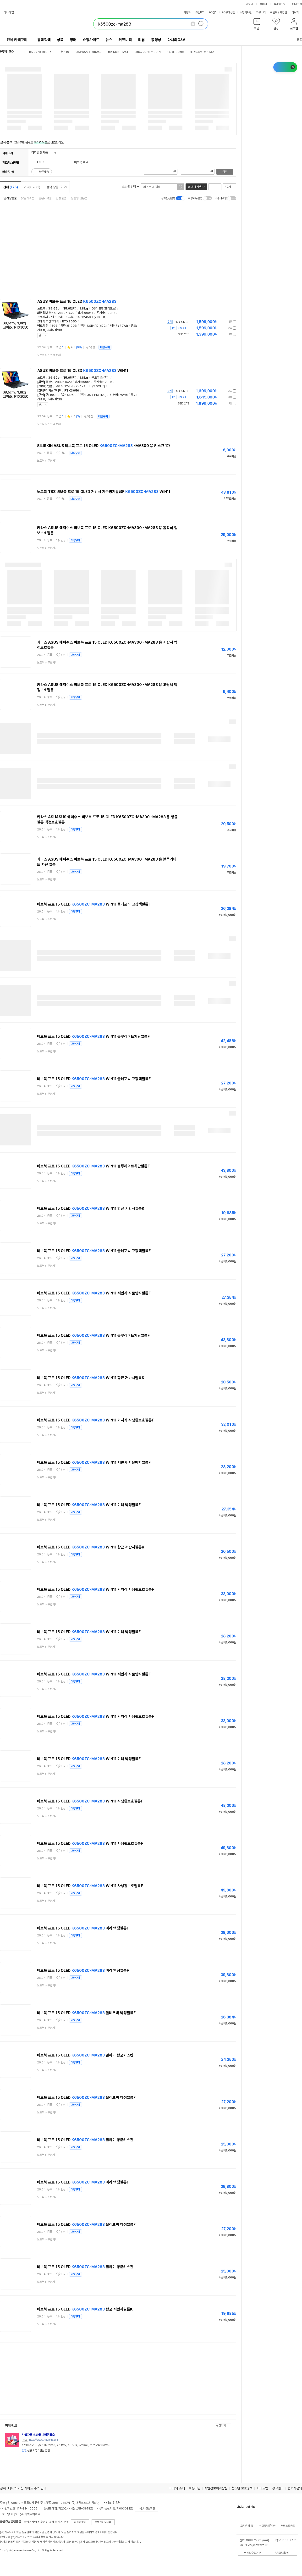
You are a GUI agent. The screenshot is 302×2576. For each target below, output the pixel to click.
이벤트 (273, 12)
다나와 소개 (177, 2488)
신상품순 (61, 198)
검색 (224, 171)
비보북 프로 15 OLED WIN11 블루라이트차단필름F (93, 1036)
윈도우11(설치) (101, 377)
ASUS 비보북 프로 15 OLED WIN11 (82, 370)
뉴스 (109, 40)
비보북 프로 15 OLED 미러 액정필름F (83, 1928)
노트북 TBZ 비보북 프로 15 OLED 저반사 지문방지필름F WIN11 (103, 491)
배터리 (114, 325)
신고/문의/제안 (267, 2525)
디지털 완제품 (39, 152)
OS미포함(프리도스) (104, 308)
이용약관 (194, 2488)
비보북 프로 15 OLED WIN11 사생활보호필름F (90, 1801)
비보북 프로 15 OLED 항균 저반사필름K (85, 2309)
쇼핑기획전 (246, 12)
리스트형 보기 (212, 187)
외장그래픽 (52, 321)
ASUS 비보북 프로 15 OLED (76, 301)
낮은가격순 (27, 198)
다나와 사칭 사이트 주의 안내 (27, 2488)
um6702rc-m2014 (148, 52)
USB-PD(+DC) (97, 325)
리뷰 (141, 40)
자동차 (187, 12)
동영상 (156, 40)
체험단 (283, 12)
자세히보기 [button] (80, 2522)
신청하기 (221, 2425)
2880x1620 (66, 313)
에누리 (249, 4)
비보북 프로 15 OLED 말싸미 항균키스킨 (85, 2055)
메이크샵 (297, 4)
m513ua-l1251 (118, 52)
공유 (296, 40)
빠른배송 (44, 171)
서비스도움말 (288, 2525)
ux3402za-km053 (89, 52)
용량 (63, 325)
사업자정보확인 (146, 2508)
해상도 (52, 313)
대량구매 (105, 347)
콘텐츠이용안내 (103, 2522)
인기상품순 (10, 198)
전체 (10, 187)
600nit (88, 313)
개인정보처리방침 (215, 2488)
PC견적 (213, 12)
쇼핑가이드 (91, 40)
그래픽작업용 (54, 330)
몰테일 (263, 4)
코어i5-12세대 (66, 317)
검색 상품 (56, 187)
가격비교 (32, 187)
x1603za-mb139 (202, 52)
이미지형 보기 (218, 187)
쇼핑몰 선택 (130, 186)
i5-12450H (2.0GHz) (91, 317)
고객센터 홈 (246, 2525)
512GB (72, 325)
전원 (83, 325)
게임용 (41, 330)
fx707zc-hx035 (40, 52)
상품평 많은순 (79, 198)
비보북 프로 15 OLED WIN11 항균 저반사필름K (90, 1208)
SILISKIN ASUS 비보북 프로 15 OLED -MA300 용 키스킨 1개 (103, 445)
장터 (73, 40)
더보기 (296, 12)
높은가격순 (45, 198)
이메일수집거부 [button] (252, 2552)
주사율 (101, 313)
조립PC (199, 12)
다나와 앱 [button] (9, 12)
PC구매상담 (228, 12)
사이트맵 (262, 2488)
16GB (54, 325)
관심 (92, 347)
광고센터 (278, 2488)
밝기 (80, 313)
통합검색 (44, 40)
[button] (256, 25)
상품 (60, 40)
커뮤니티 (261, 12)
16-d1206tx (175, 52)
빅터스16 (63, 52)
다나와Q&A (176, 40)
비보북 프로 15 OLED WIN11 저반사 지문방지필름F (94, 1293)
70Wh (124, 325)
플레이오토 (280, 4)
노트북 (41, 308)
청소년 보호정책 (242, 2488)
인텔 (51, 317)
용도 (133, 325)
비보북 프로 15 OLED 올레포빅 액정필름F (86, 2013)
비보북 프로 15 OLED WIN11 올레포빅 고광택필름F (94, 904)
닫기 (41, 335)
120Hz (110, 313)
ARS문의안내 (282, 2552)
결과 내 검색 (194, 186)
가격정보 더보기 (219, 321)
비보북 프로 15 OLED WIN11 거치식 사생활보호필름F (95, 1420)
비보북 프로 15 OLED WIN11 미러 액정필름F (89, 1505)
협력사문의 (295, 2488)
